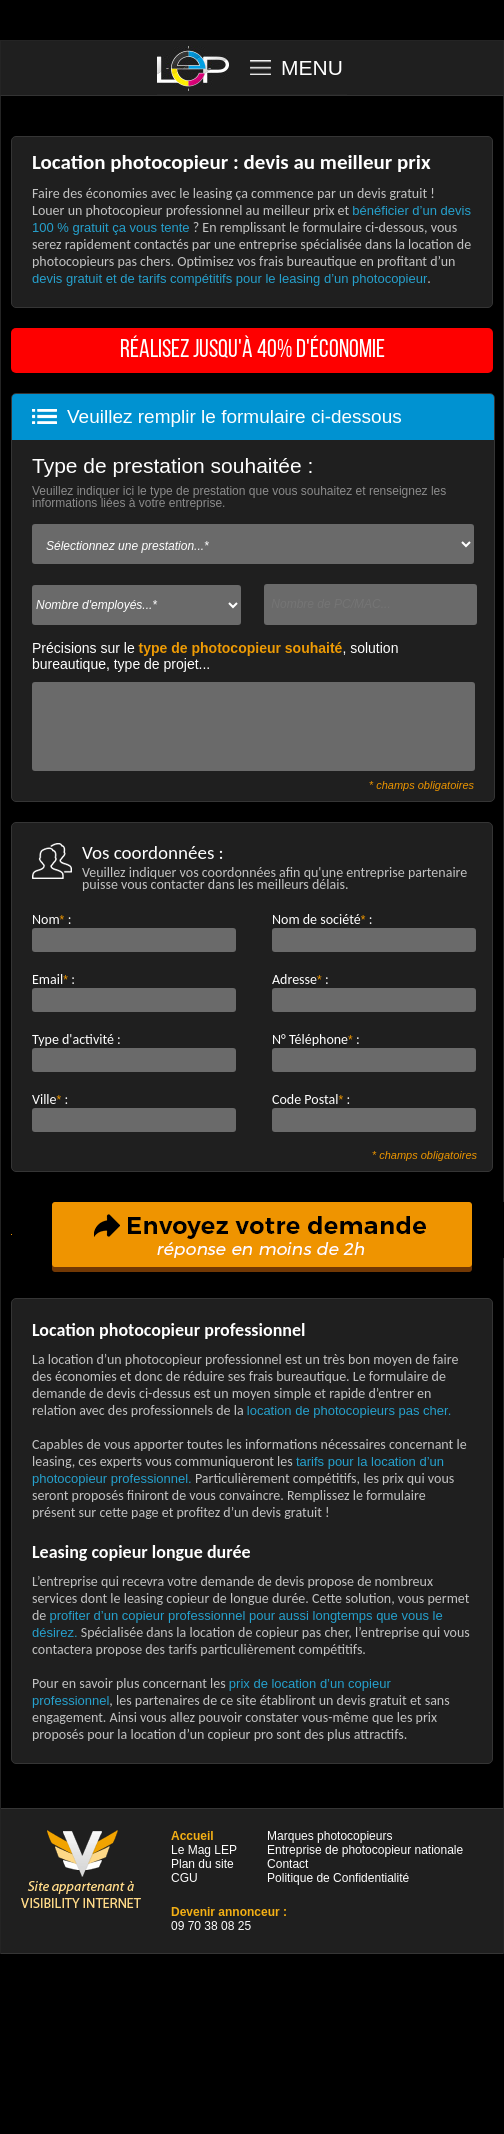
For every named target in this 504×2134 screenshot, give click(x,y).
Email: (53, 979)
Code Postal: (311, 1099)
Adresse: (300, 979)
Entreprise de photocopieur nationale (365, 1850)
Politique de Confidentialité (338, 1878)
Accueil (192, 1836)
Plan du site (202, 1864)
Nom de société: (322, 919)
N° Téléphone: (316, 1039)
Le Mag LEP (204, 1850)
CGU (184, 1878)
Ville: (50, 1099)
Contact (287, 1864)
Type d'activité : (76, 1039)
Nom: (51, 919)
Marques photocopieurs (329, 1836)
